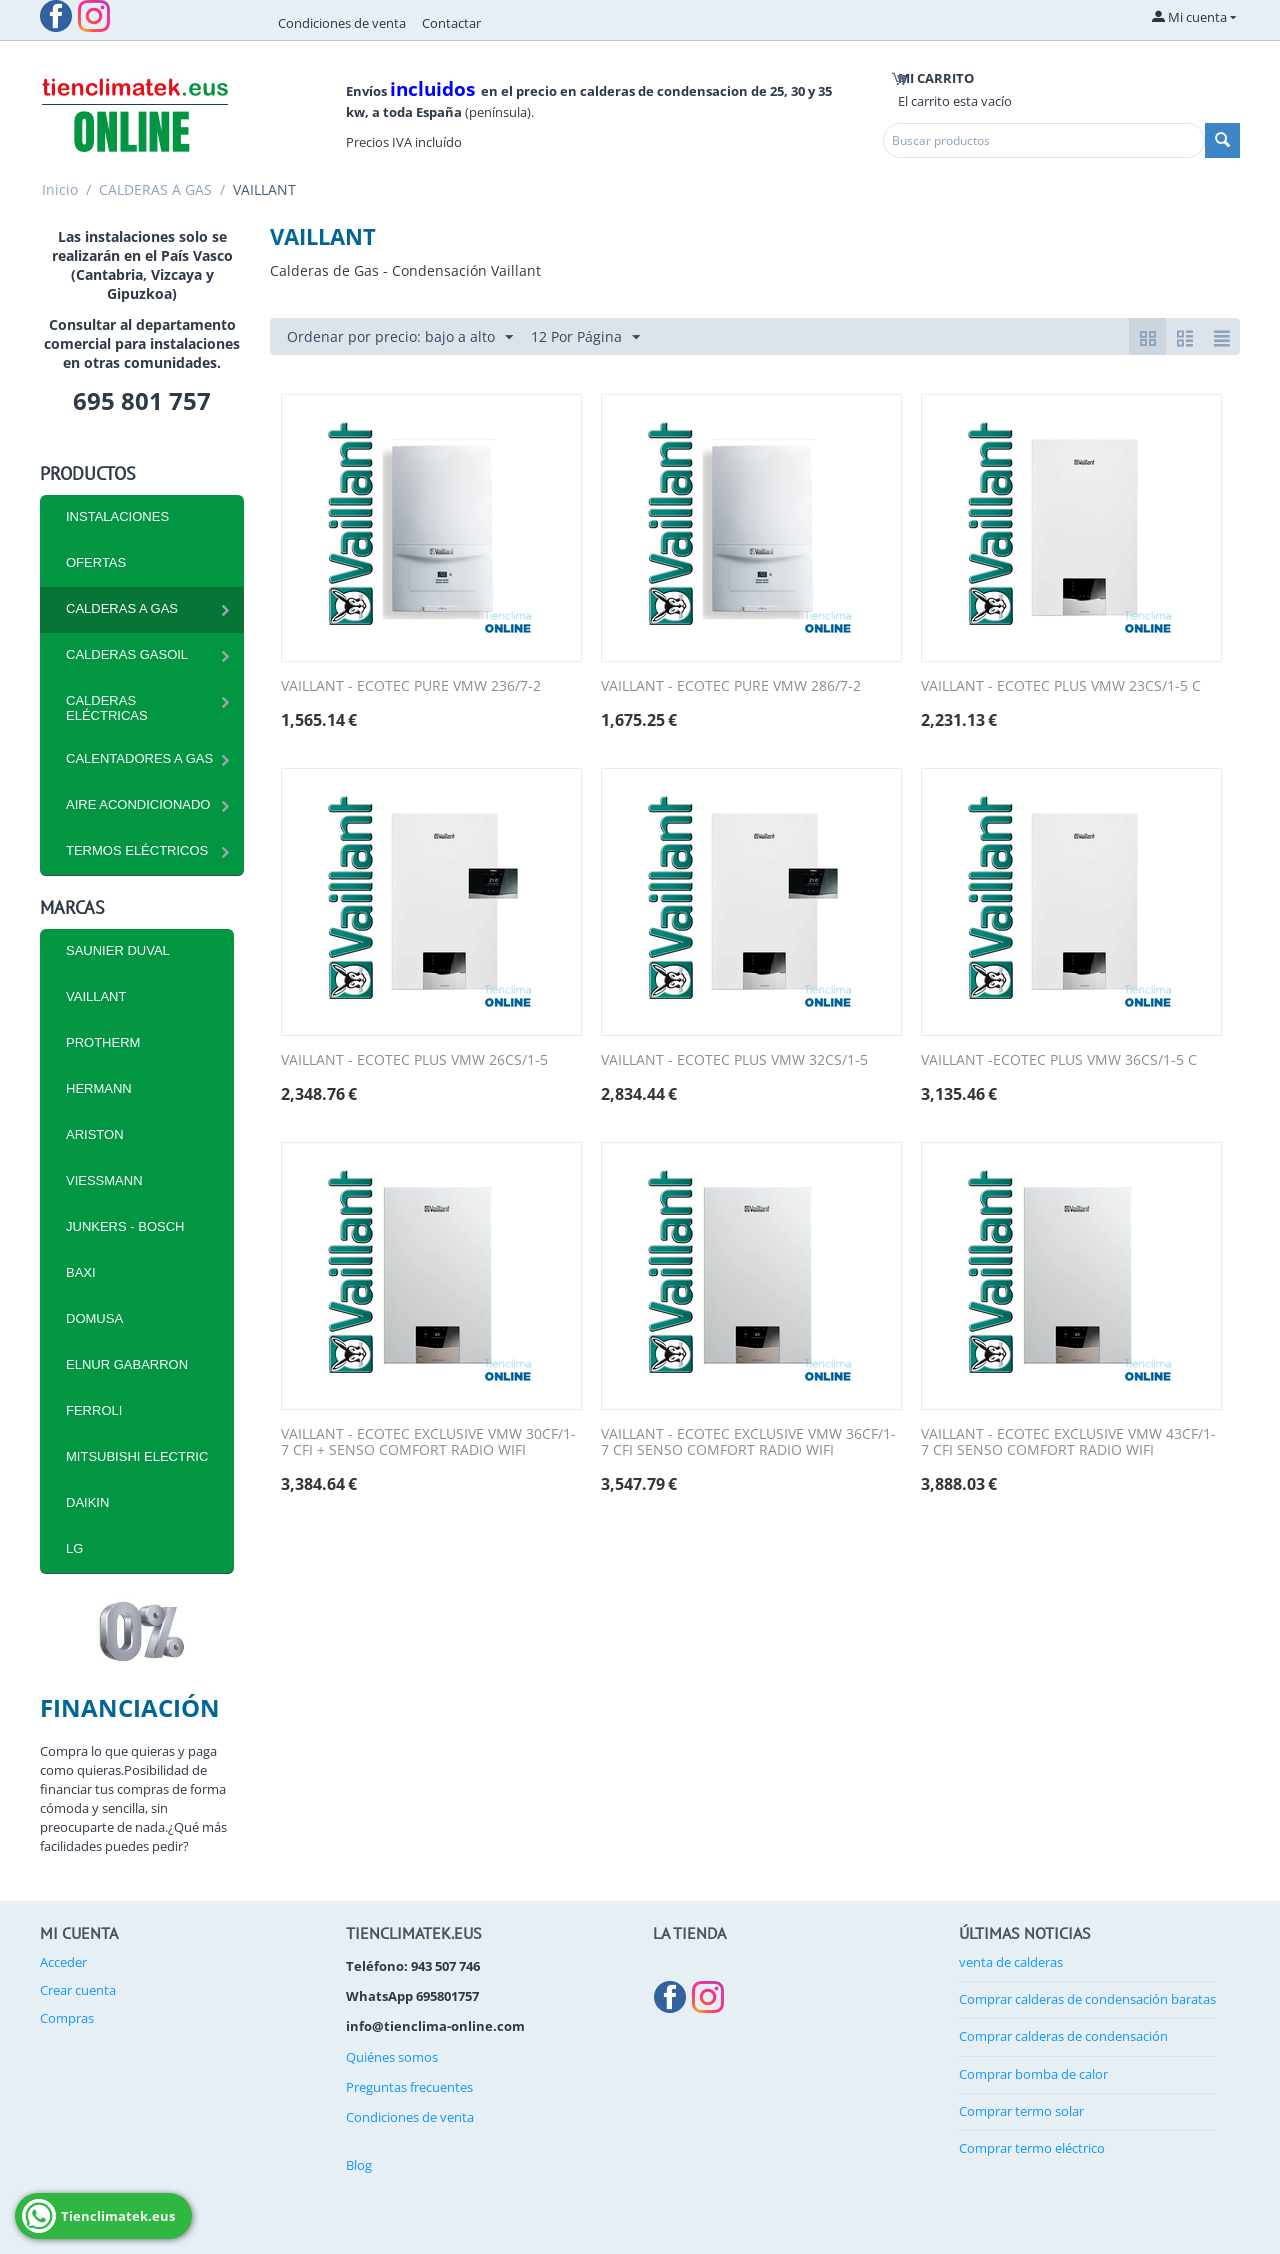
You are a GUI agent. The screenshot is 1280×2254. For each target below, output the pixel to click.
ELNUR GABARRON (127, 1364)
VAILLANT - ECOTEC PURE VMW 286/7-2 (731, 686)
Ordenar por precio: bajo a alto (400, 337)
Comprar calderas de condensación (1063, 2036)
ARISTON (95, 1134)
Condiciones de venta (342, 23)
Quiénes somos (392, 2057)
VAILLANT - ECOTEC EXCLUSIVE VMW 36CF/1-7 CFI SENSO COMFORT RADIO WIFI (748, 1443)
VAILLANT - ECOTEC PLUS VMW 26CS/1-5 (414, 1060)
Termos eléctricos (137, 850)
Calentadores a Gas (139, 758)
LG (74, 1548)
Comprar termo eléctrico (1032, 2148)
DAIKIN (87, 1502)
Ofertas (96, 562)
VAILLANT (96, 996)
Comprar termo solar (1021, 2111)
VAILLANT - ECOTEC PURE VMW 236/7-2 (411, 686)
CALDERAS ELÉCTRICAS (107, 708)
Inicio (60, 189)
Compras (67, 2018)
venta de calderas (1011, 1962)
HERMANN (99, 1088)
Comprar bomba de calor (1033, 2074)
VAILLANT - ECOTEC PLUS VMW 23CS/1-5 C (1061, 686)
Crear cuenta (78, 1990)
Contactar (451, 23)
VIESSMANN (104, 1180)
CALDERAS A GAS (155, 189)
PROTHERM (103, 1042)
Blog (359, 2165)
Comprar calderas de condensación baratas (1087, 1999)
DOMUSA (94, 1318)
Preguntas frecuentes (409, 2087)
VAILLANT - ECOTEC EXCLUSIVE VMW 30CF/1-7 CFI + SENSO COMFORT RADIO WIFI (428, 1443)
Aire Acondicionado (138, 804)
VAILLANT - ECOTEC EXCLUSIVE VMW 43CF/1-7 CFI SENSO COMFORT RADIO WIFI (1068, 1443)
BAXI (81, 1272)
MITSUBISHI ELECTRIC (137, 1456)
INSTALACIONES (117, 516)
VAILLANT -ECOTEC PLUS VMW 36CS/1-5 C (1059, 1060)
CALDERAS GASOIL (127, 654)
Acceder (63, 1962)
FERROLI (94, 1410)
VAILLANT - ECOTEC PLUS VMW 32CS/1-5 (734, 1060)
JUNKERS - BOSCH (125, 1226)
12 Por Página (585, 337)
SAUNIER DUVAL (118, 950)
